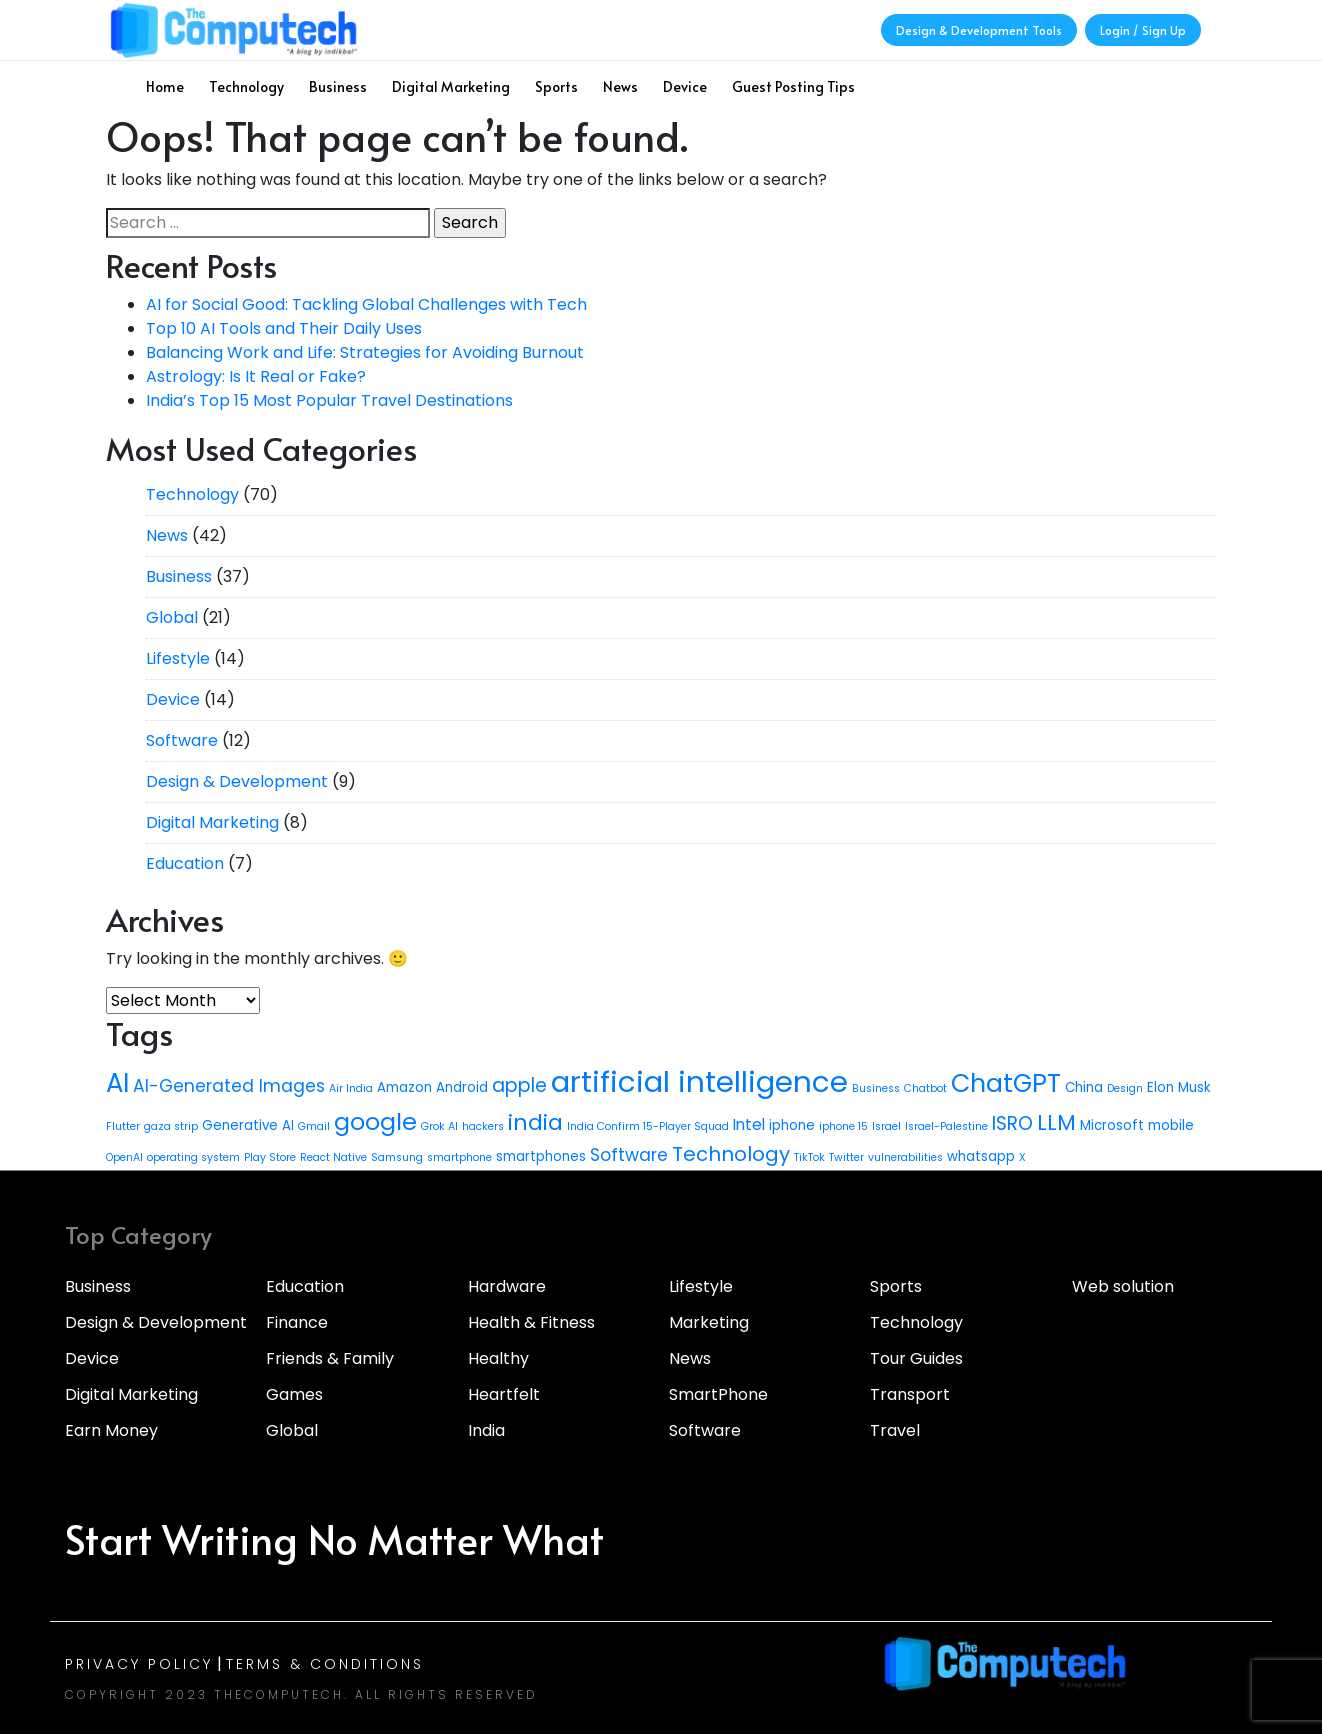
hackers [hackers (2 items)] (483, 1126)
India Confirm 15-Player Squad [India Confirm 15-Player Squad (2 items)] (648, 1126)
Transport (910, 1394)
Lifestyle (178, 658)
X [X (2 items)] (1022, 1157)
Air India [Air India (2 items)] (351, 1088)
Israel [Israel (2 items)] (886, 1126)
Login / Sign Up (1143, 30)
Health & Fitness (531, 1322)
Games (294, 1394)
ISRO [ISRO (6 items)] (1012, 1123)
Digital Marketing (451, 86)
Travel (895, 1430)
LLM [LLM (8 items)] (1056, 1122)
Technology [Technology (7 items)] (731, 1154)
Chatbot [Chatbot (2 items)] (925, 1088)
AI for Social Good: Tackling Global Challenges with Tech (366, 304)
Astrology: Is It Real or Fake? (256, 376)
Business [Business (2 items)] (876, 1088)
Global (172, 617)
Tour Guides (916, 1358)
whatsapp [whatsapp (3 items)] (981, 1156)
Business (338, 86)
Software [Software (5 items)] (629, 1155)
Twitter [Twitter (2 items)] (846, 1157)
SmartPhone (718, 1394)
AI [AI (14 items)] (117, 1083)
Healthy (498, 1358)
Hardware (507, 1286)
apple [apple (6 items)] (519, 1085)
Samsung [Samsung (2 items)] (397, 1157)
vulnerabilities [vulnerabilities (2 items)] (905, 1157)
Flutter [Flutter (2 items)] (123, 1126)
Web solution (1123, 1286)
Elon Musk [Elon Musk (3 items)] (1179, 1087)
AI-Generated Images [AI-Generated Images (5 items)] (229, 1086)
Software (182, 740)
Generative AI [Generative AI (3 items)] (248, 1125)
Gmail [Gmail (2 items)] (314, 1126)
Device (685, 86)
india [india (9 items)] (535, 1122)
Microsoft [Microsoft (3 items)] (1112, 1125)
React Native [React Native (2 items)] (333, 1157)
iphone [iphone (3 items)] (792, 1125)
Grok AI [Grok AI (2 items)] (439, 1126)
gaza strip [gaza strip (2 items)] (171, 1126)
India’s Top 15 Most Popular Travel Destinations (329, 400)
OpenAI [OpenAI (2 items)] (124, 1157)
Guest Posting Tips (793, 86)
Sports (556, 86)
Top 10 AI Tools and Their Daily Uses (284, 328)
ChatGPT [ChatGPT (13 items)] (1006, 1083)
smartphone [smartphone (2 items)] (459, 1157)
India (486, 1430)
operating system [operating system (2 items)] (193, 1157)
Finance (297, 1322)
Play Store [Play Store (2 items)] (270, 1157)
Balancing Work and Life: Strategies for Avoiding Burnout (365, 352)
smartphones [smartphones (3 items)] (541, 1156)
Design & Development (237, 781)
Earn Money (111, 1430)
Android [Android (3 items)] (462, 1087)
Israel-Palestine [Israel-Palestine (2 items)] (946, 1126)
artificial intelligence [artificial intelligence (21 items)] (699, 1081)
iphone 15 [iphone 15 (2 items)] (843, 1126)
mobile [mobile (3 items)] (1171, 1125)
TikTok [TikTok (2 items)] (809, 1157)
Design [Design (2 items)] (1125, 1088)
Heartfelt (504, 1394)
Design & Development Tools (979, 30)
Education (185, 863)
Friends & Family (330, 1358)
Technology (246, 86)
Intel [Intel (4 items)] (749, 1124)
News (620, 86)
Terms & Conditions (325, 1664)
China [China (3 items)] (1084, 1087)
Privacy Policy (139, 1664)
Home (165, 86)
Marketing (709, 1322)
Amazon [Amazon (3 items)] (404, 1087)
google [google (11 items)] (375, 1121)
